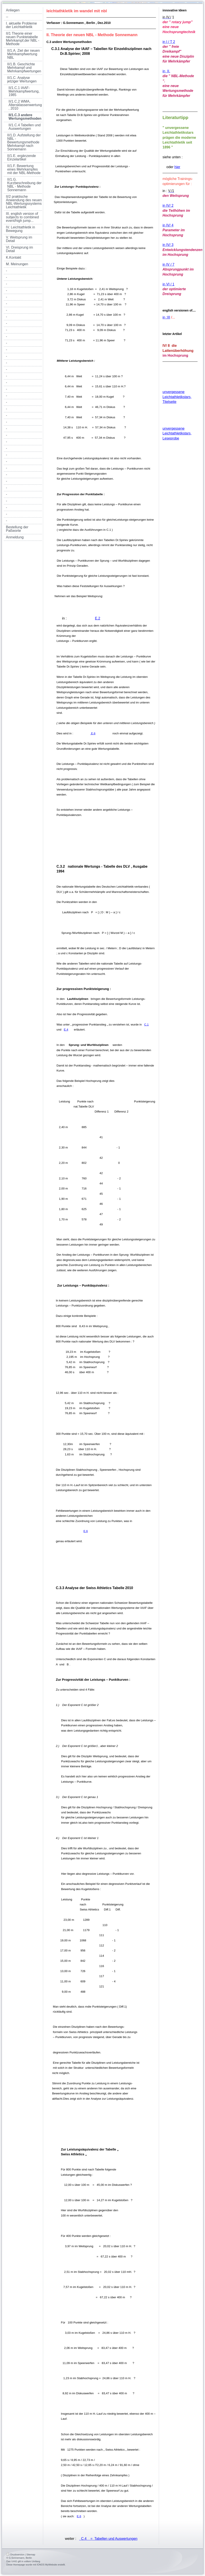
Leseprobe (171, 438)
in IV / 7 (168, 264)
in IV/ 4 (168, 225)
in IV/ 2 (168, 205)
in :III (166, 317)
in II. (166, 71)
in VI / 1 (168, 284)
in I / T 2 (169, 42)
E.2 (97, 618)
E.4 (66, 1029)
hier (177, 167)
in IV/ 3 (168, 245)
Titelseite (169, 402)
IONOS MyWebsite (47, 2564)
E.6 (92, 733)
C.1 (146, 1024)
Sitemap (30, 2554)
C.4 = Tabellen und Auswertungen (108, 2538)
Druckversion (15, 2554)
